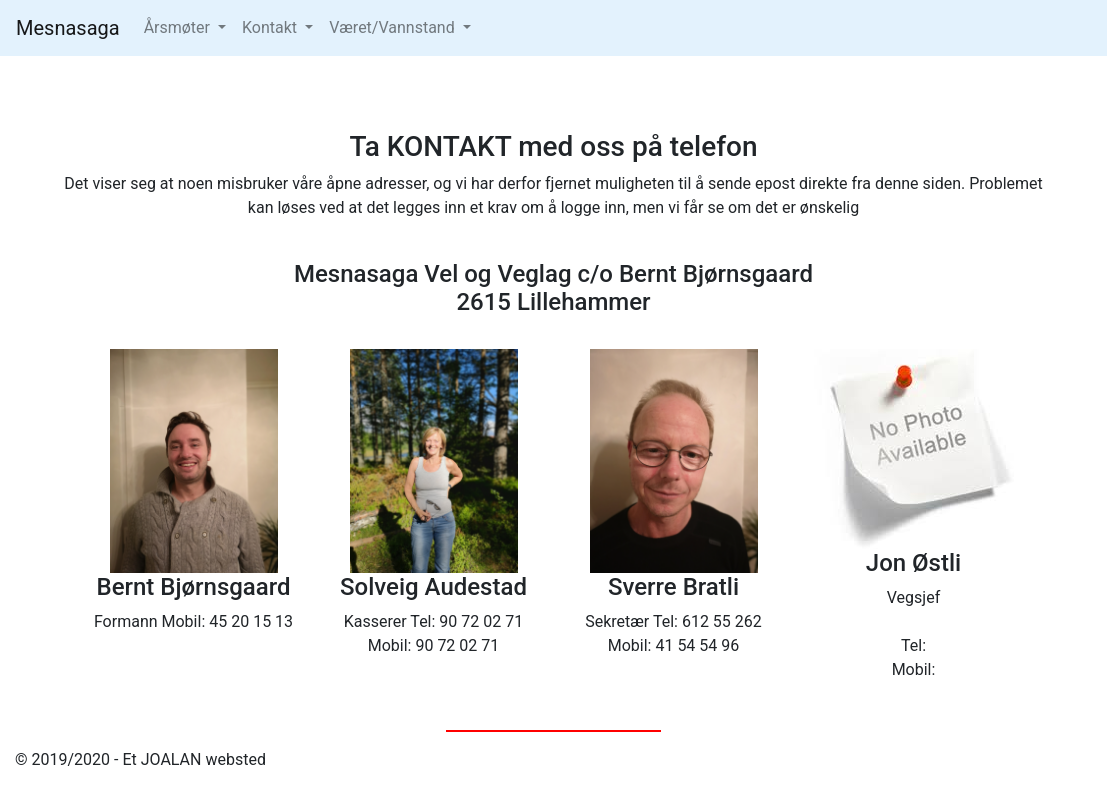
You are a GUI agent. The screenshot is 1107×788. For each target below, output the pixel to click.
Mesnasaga (68, 28)
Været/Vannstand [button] (394, 27)
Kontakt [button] (271, 27)
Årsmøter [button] (179, 27)
